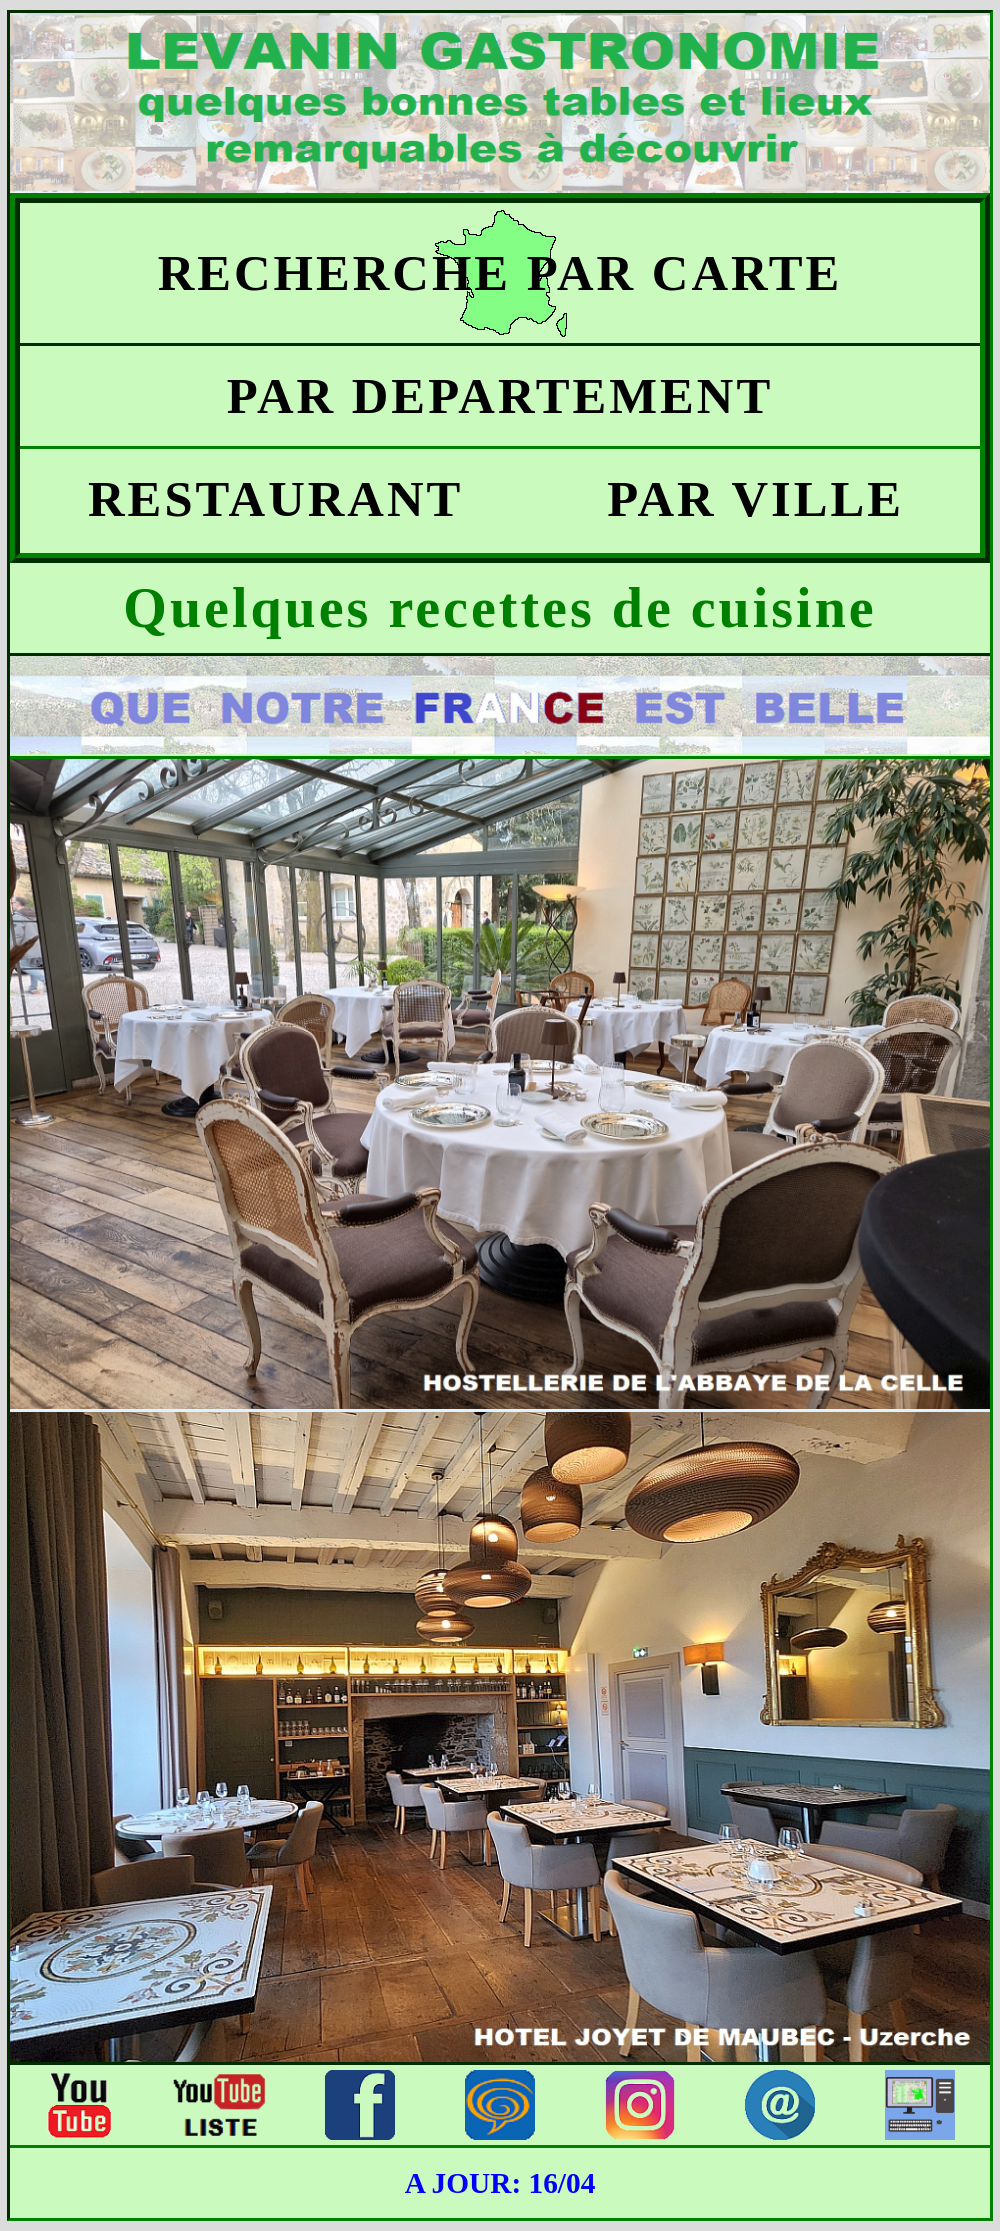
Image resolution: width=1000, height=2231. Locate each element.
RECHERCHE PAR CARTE (500, 273)
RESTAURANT (260, 499)
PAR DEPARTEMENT (500, 396)
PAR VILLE (740, 499)
